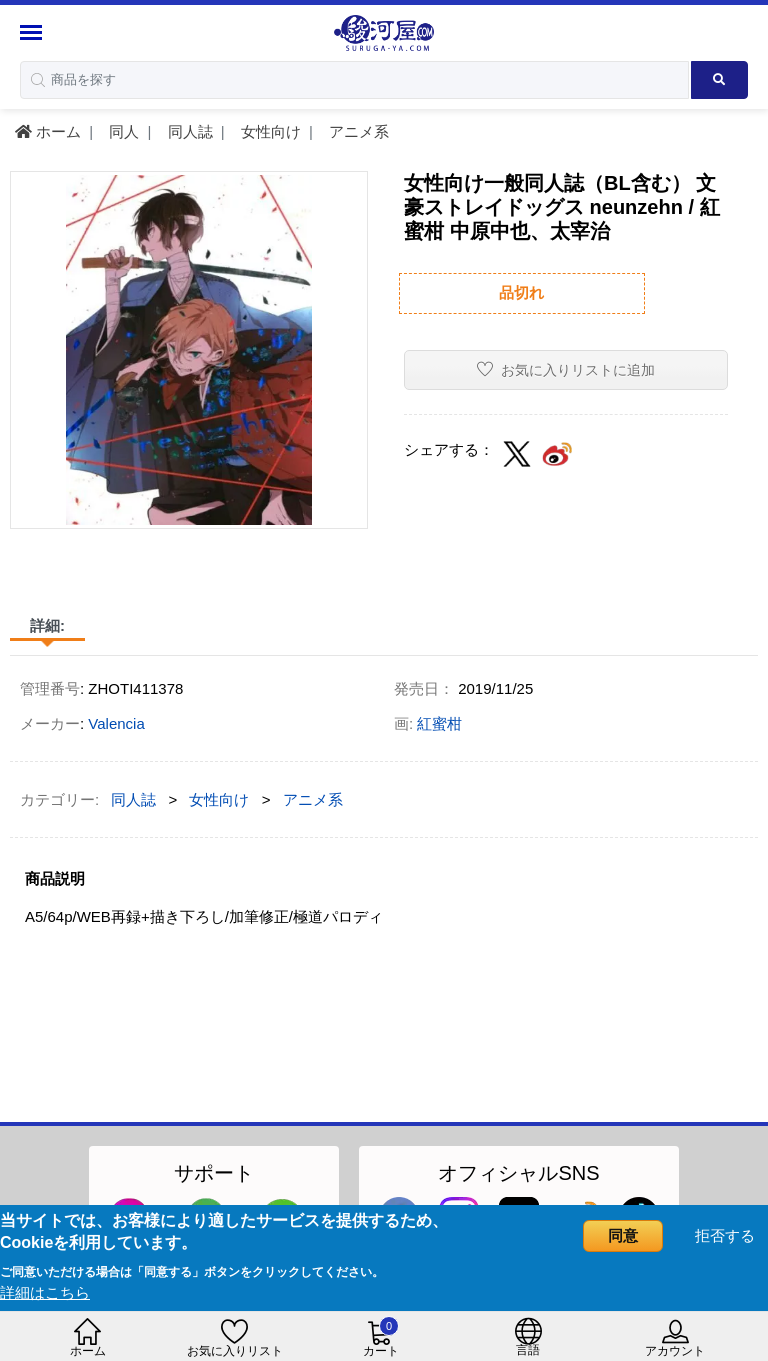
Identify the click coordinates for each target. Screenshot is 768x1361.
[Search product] (719, 80)
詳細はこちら (45, 1292)
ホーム (48, 131)
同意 (623, 1235)
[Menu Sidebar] (33, 32)
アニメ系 (357, 131)
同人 (122, 131)
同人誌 (188, 131)
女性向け (269, 131)
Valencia (116, 723)
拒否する (725, 1235)
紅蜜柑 (439, 723)
